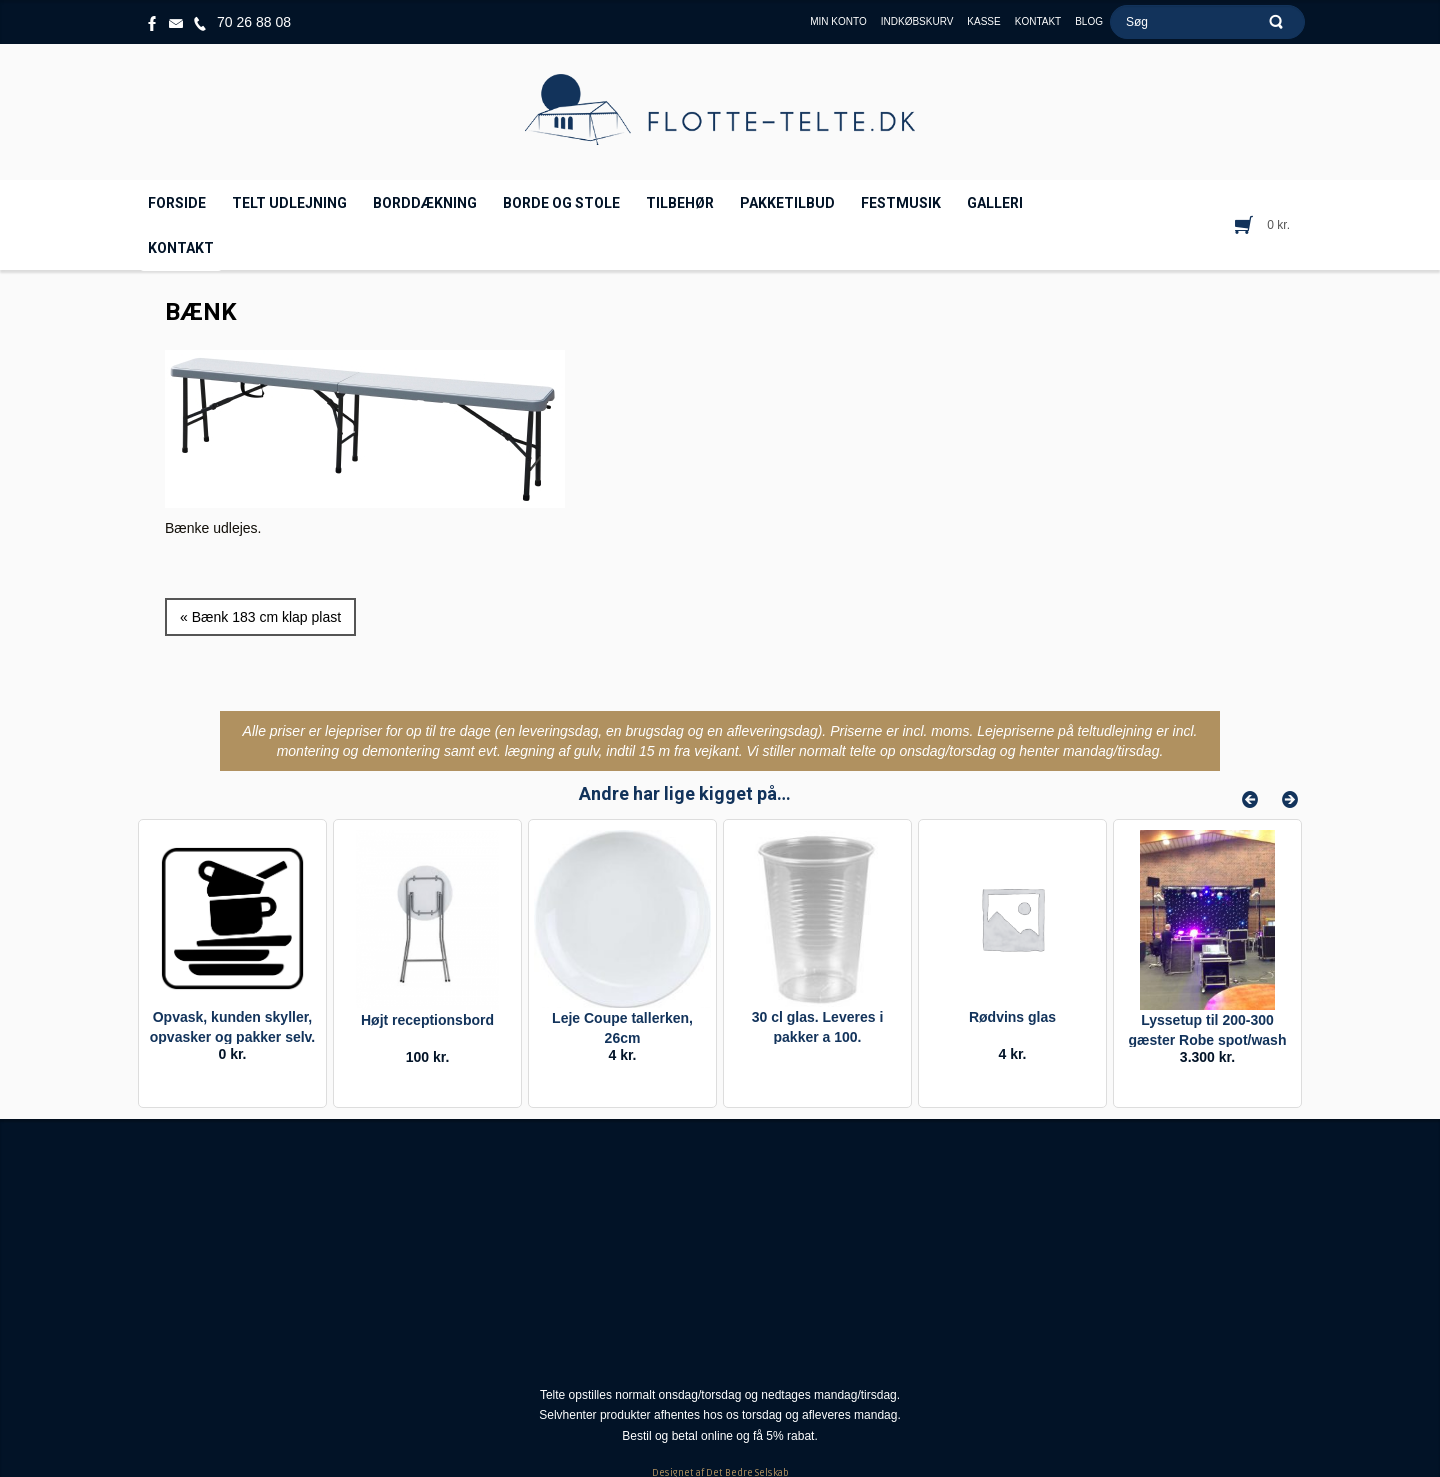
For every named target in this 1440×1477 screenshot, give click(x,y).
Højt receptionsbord (427, 1020)
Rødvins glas (1012, 1017)
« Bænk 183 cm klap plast (260, 617)
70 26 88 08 (254, 22)
